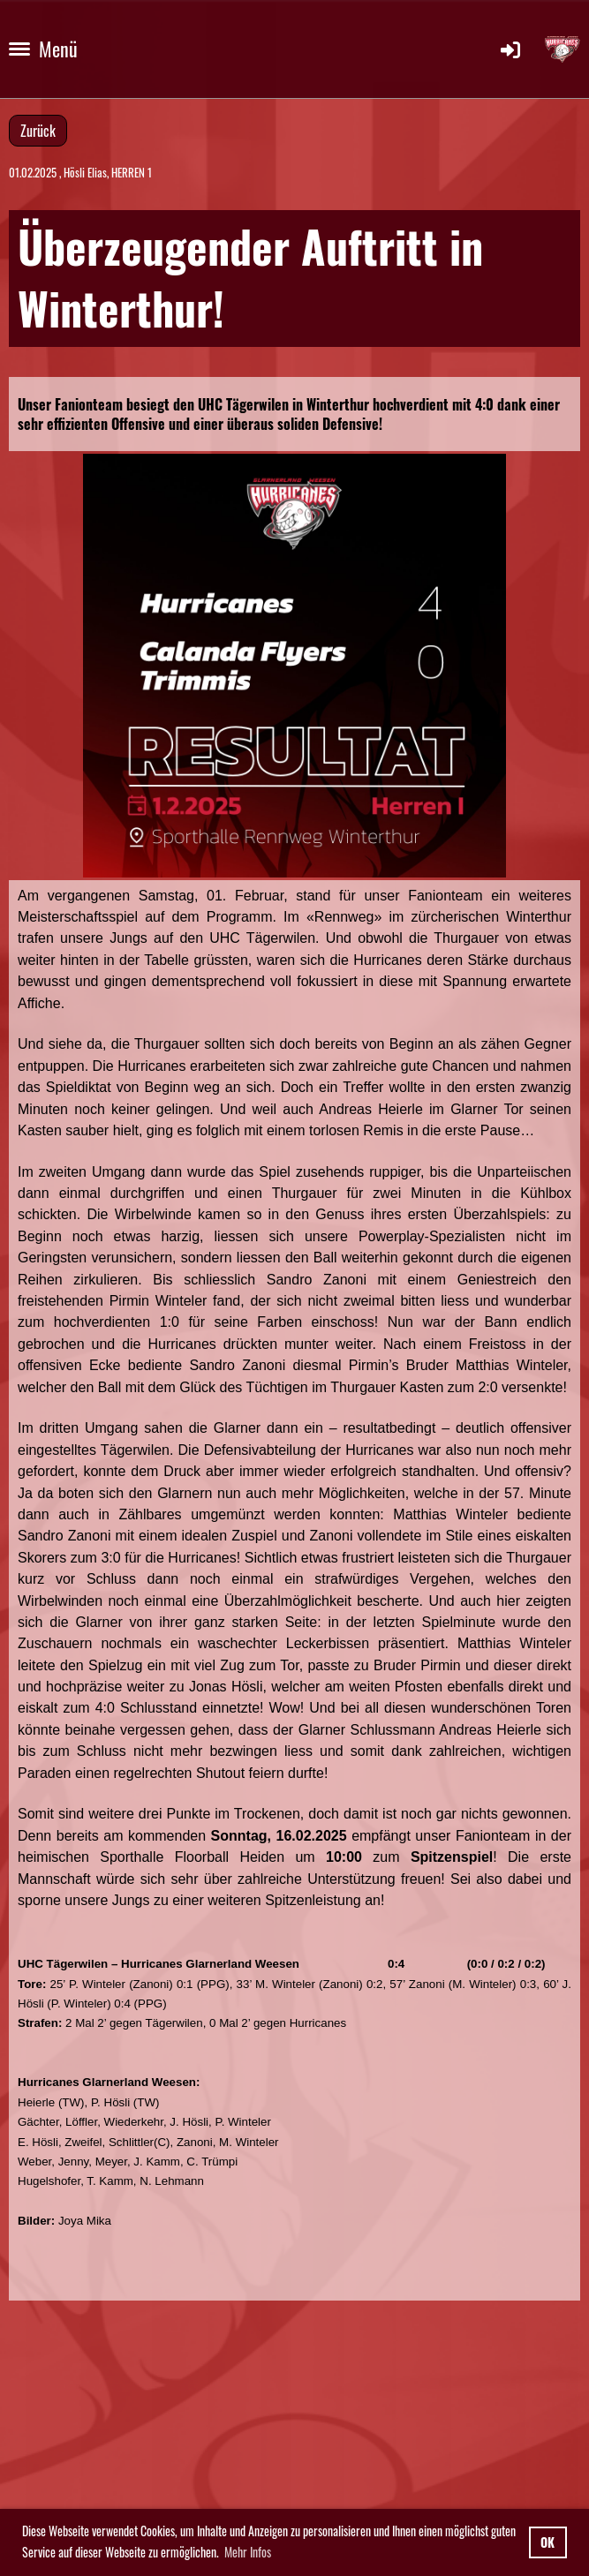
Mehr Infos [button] (247, 2551)
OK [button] (547, 2542)
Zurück (38, 130)
